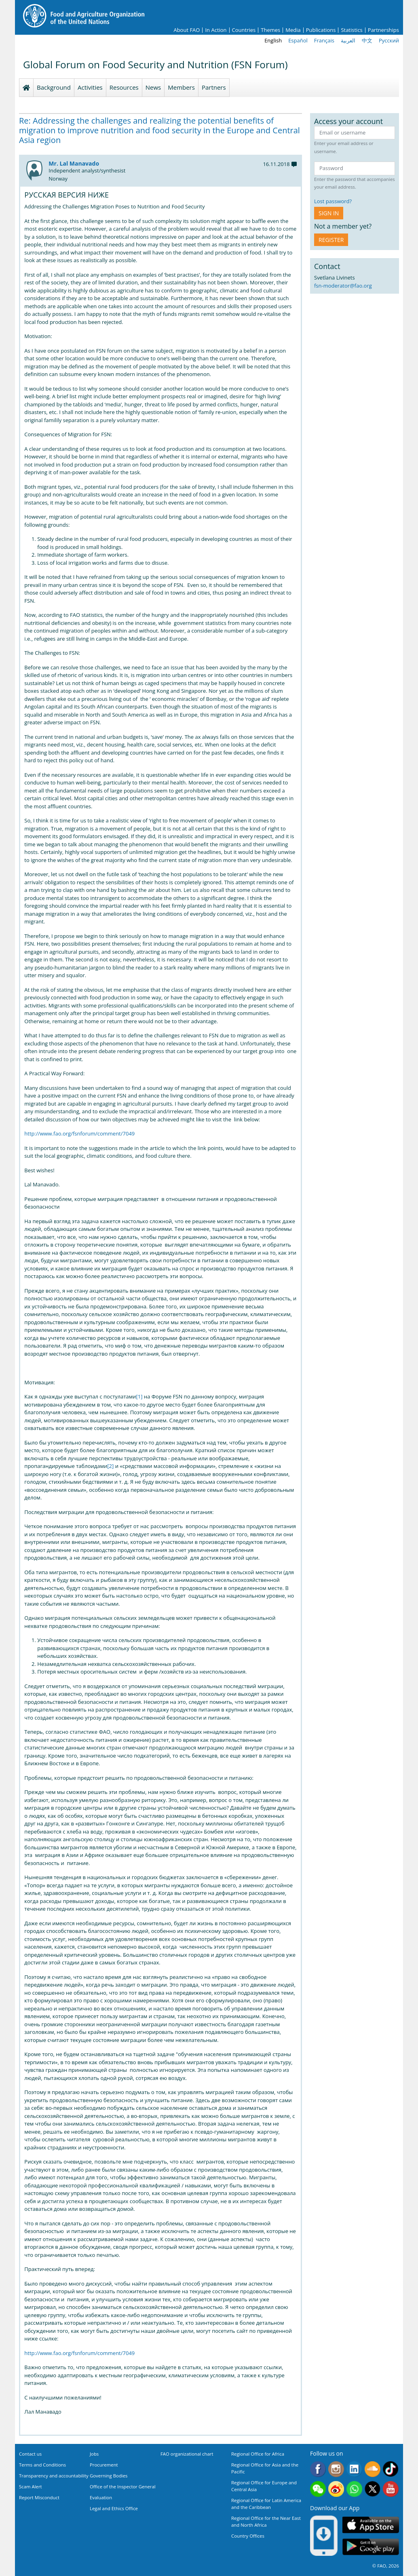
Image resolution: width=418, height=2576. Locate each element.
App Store (370, 2524)
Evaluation (101, 2497)
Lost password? (333, 201)
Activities (90, 87)
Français (324, 40)
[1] (139, 1396)
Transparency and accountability (54, 2476)
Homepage (26, 88)
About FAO (186, 30)
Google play (370, 2547)
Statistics (351, 30)
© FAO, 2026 (385, 2566)
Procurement (104, 2465)
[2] (110, 1466)
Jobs (94, 2454)
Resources (124, 87)
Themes (270, 30)
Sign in (329, 213)
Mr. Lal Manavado (74, 163)
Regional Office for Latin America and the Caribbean (266, 2503)
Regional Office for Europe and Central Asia (264, 2485)
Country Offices (247, 2536)
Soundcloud (372, 2469)
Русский (389, 40)
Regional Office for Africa (257, 2454)
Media (292, 30)
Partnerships (383, 30)
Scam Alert (30, 2486)
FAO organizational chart (186, 2454)
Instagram (336, 2469)
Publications (321, 30)
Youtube (391, 2489)
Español (298, 40)
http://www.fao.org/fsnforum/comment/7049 (79, 1133)
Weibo (336, 2489)
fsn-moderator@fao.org (343, 285)
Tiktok (391, 2469)
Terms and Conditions (42, 2465)
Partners (214, 87)
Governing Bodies (109, 2476)
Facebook (318, 2469)
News (153, 87)
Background (54, 87)
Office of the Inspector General (123, 2486)
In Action (215, 30)
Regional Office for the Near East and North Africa (266, 2521)
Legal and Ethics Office (114, 2508)
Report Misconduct (39, 2497)
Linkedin (354, 2469)
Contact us (30, 2454)
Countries (244, 30)
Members (181, 87)
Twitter (372, 2489)
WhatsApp (354, 2489)
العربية (348, 40)
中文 (367, 40)
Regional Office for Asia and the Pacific (264, 2468)
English (273, 40)
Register (331, 240)
